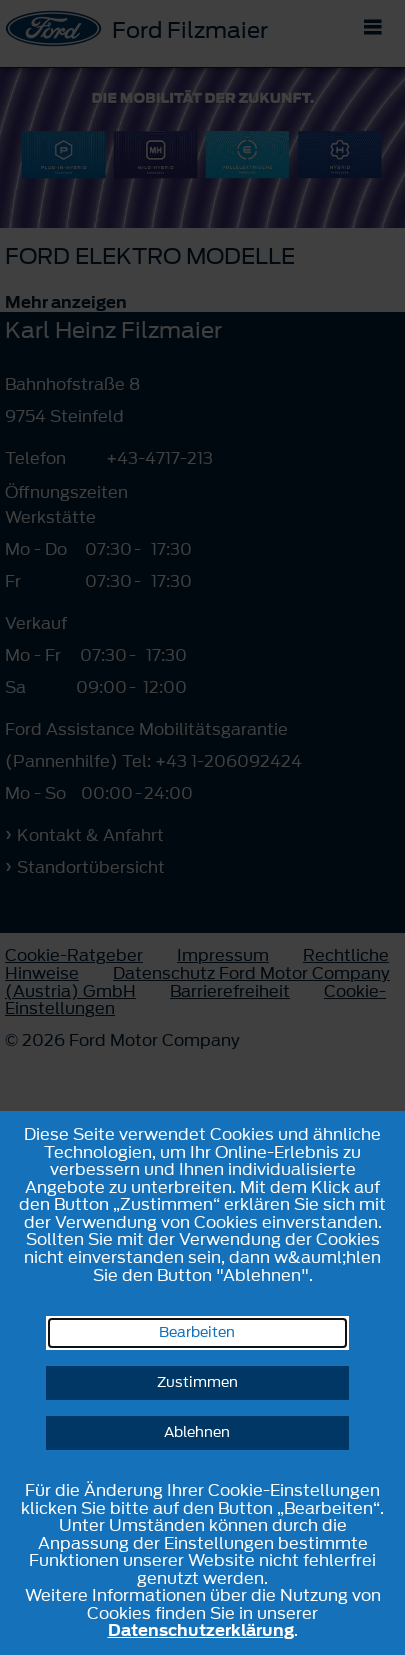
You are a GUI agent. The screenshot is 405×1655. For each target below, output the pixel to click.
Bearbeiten (197, 1332)
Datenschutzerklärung (201, 1630)
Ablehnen (197, 1432)
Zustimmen (197, 1382)
